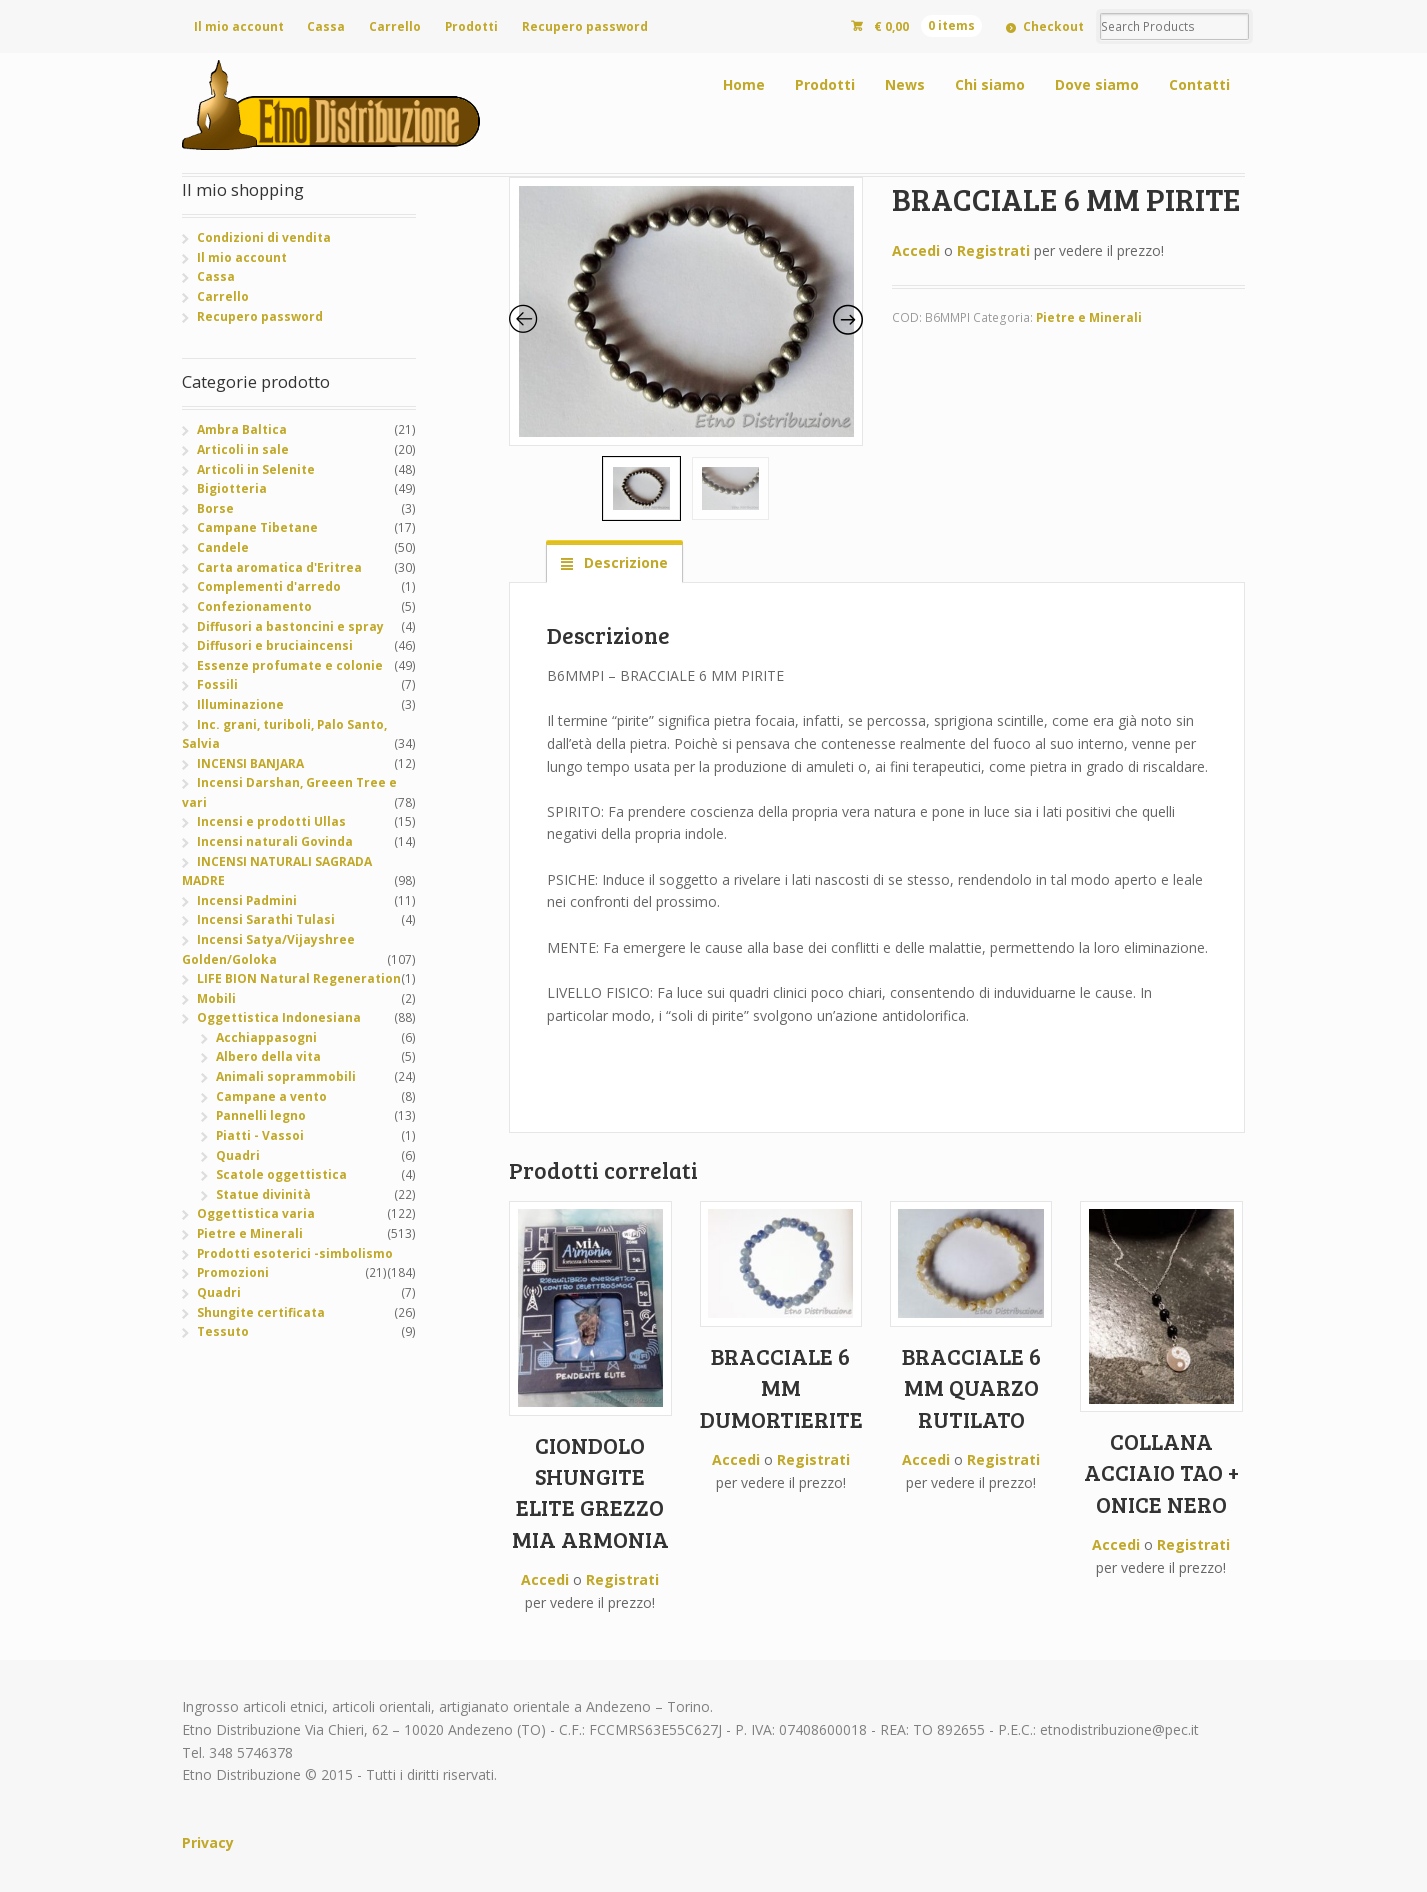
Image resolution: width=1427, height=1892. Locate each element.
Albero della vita (268, 1056)
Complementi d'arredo (269, 586)
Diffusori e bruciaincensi (275, 645)
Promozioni (233, 1272)
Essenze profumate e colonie (290, 665)
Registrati (993, 250)
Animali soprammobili (286, 1076)
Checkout (1053, 26)
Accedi (916, 250)
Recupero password (585, 26)
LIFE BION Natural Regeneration (299, 978)
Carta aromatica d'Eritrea (279, 567)
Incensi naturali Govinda (275, 841)
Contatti (1199, 84)
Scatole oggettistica (281, 1174)
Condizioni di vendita (264, 237)
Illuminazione (240, 704)
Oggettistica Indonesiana (279, 1017)
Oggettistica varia (256, 1213)
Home (744, 84)
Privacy (208, 1842)
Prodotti (471, 26)
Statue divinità (263, 1194)
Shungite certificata (261, 1312)
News (905, 84)
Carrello (395, 26)
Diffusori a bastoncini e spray (290, 626)
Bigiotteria (232, 488)
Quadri (238, 1155)
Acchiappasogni (266, 1037)
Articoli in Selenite (256, 469)
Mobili (216, 998)
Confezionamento (254, 606)
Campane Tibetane (257, 527)
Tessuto (223, 1331)
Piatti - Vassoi (260, 1135)
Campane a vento (271, 1096)
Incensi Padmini (247, 900)
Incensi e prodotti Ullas (271, 821)
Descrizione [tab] (624, 562)
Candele (223, 547)
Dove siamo (1097, 84)
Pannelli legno (261, 1115)
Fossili (217, 684)
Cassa (326, 26)
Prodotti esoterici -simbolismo (295, 1253)
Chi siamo (990, 84)
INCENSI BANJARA (250, 763)
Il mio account (239, 26)
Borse (215, 508)
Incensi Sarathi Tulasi (266, 919)
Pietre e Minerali (1089, 317)
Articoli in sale (243, 449)
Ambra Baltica (242, 429)
